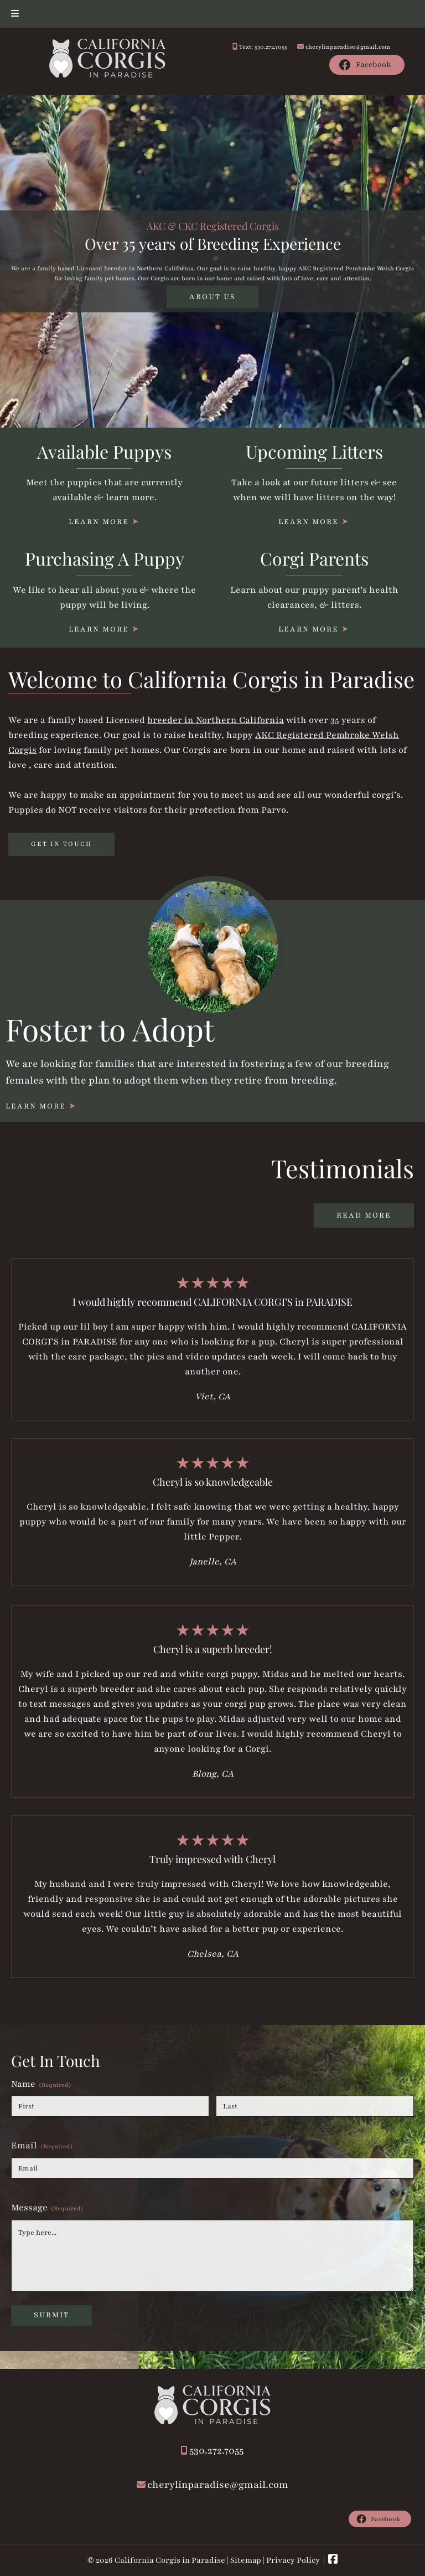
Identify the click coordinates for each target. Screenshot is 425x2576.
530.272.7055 (216, 2450)
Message (47, 2208)
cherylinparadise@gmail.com (347, 47)
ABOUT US (212, 296)
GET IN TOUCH (61, 843)
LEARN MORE (99, 522)
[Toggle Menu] (15, 14)
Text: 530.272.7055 (263, 47)
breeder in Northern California (215, 720)
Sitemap (245, 2560)
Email (42, 2145)
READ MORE (363, 1215)
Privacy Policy (293, 2560)
